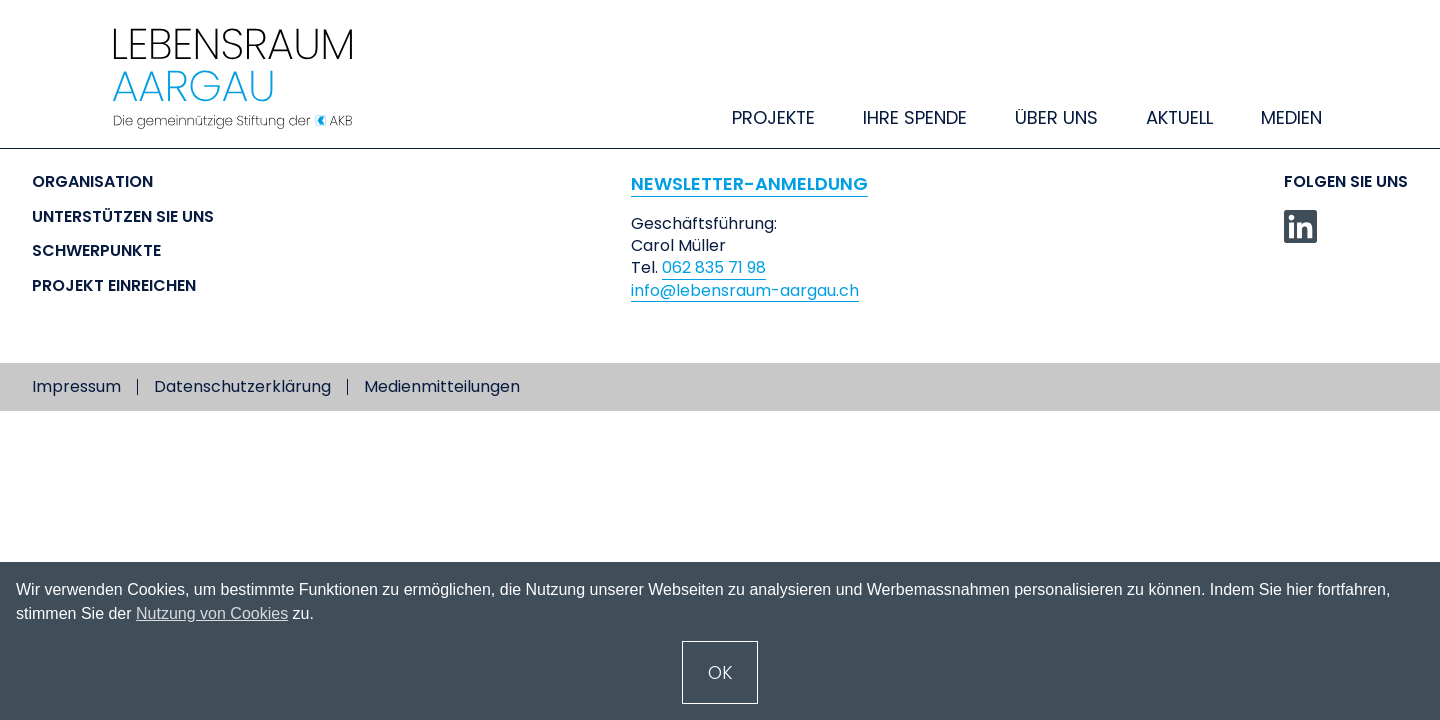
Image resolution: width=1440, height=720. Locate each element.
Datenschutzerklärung (242, 387)
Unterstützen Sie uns (123, 217)
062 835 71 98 (714, 268)
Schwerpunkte (96, 251)
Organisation (92, 182)
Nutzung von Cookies (212, 613)
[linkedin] (1300, 226)
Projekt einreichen (114, 286)
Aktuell (1179, 117)
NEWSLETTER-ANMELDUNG (749, 183)
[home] (252, 78)
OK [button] (720, 672)
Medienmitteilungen (442, 387)
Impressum (76, 387)
